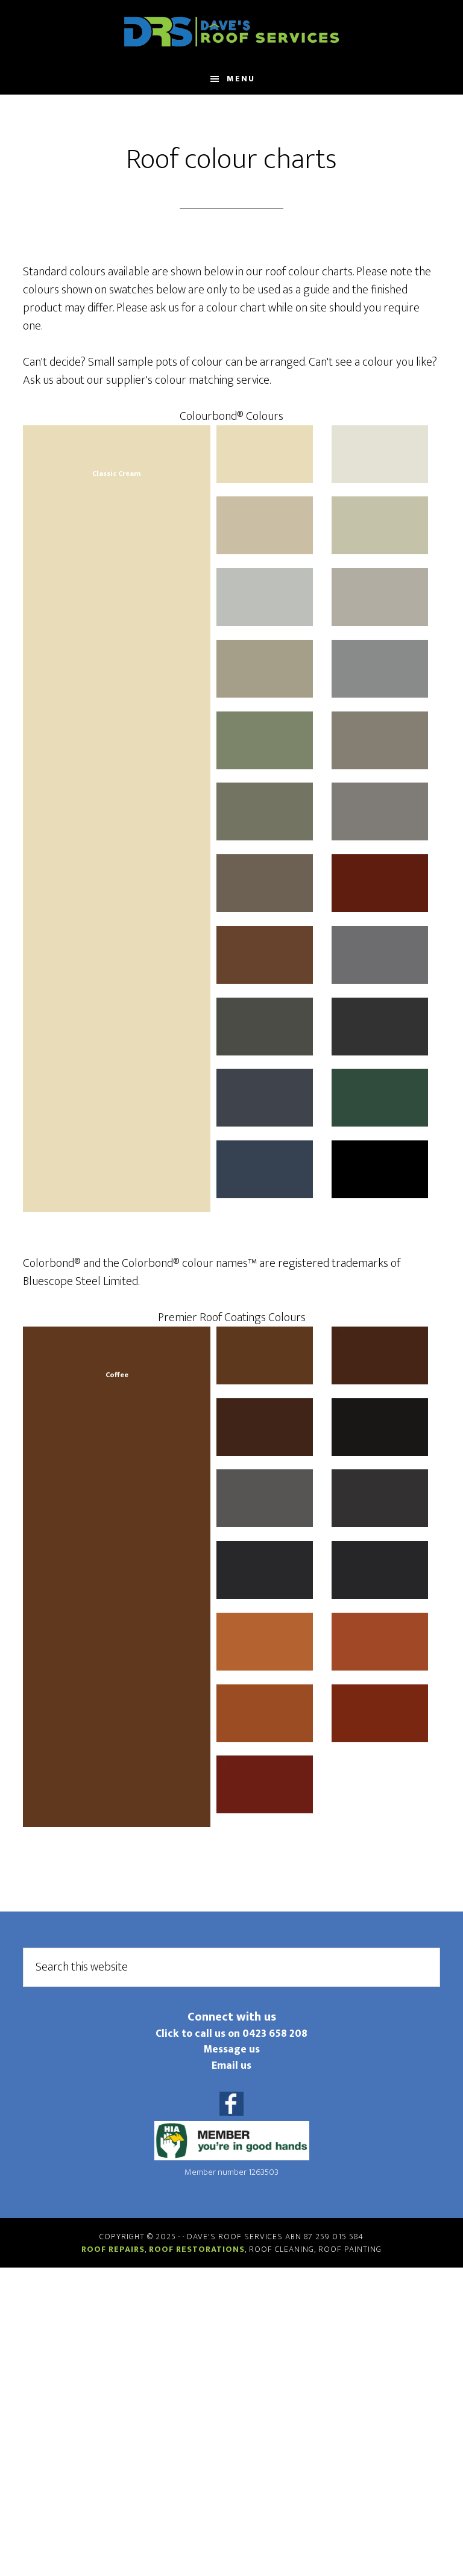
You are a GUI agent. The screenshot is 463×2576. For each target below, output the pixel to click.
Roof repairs (113, 2249)
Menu (241, 79)
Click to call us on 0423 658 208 (231, 2033)
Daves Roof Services (231, 32)
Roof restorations (197, 2249)
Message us (232, 2049)
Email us (231, 2065)
